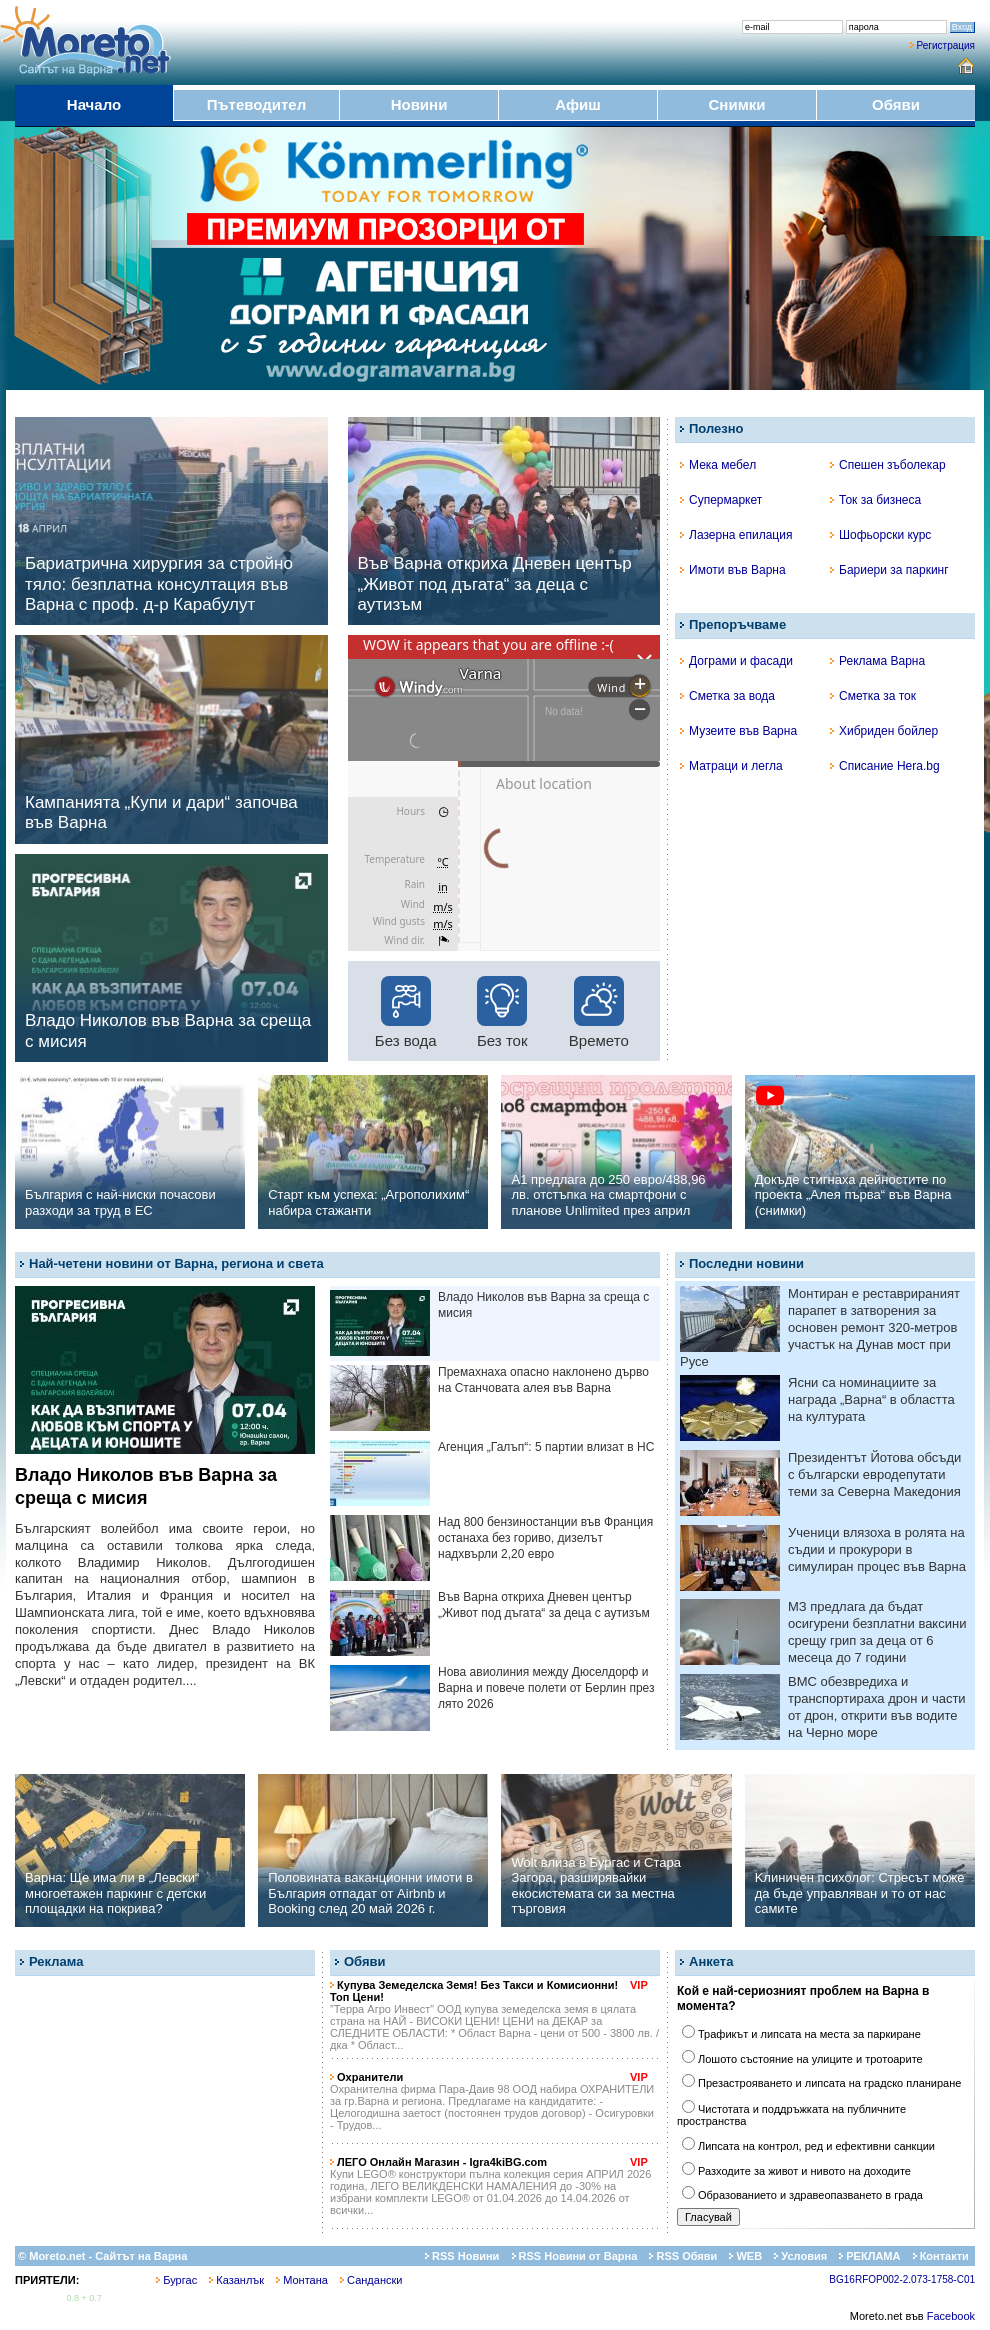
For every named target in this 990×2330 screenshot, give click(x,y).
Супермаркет (721, 500)
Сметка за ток (873, 696)
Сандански (371, 2280)
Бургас (176, 2280)
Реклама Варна (877, 661)
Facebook (951, 2316)
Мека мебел (718, 465)
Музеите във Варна (738, 731)
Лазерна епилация (736, 535)
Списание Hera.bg (885, 766)
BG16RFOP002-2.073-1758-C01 (902, 2279)
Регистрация (946, 45)
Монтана (302, 2280)
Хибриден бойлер (884, 731)
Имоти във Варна (733, 570)
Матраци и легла (731, 766)
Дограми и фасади (736, 661)
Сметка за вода (727, 696)
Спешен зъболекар (888, 465)
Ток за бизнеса (875, 500)
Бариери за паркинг (889, 570)
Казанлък (236, 2280)
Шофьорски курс (880, 535)
